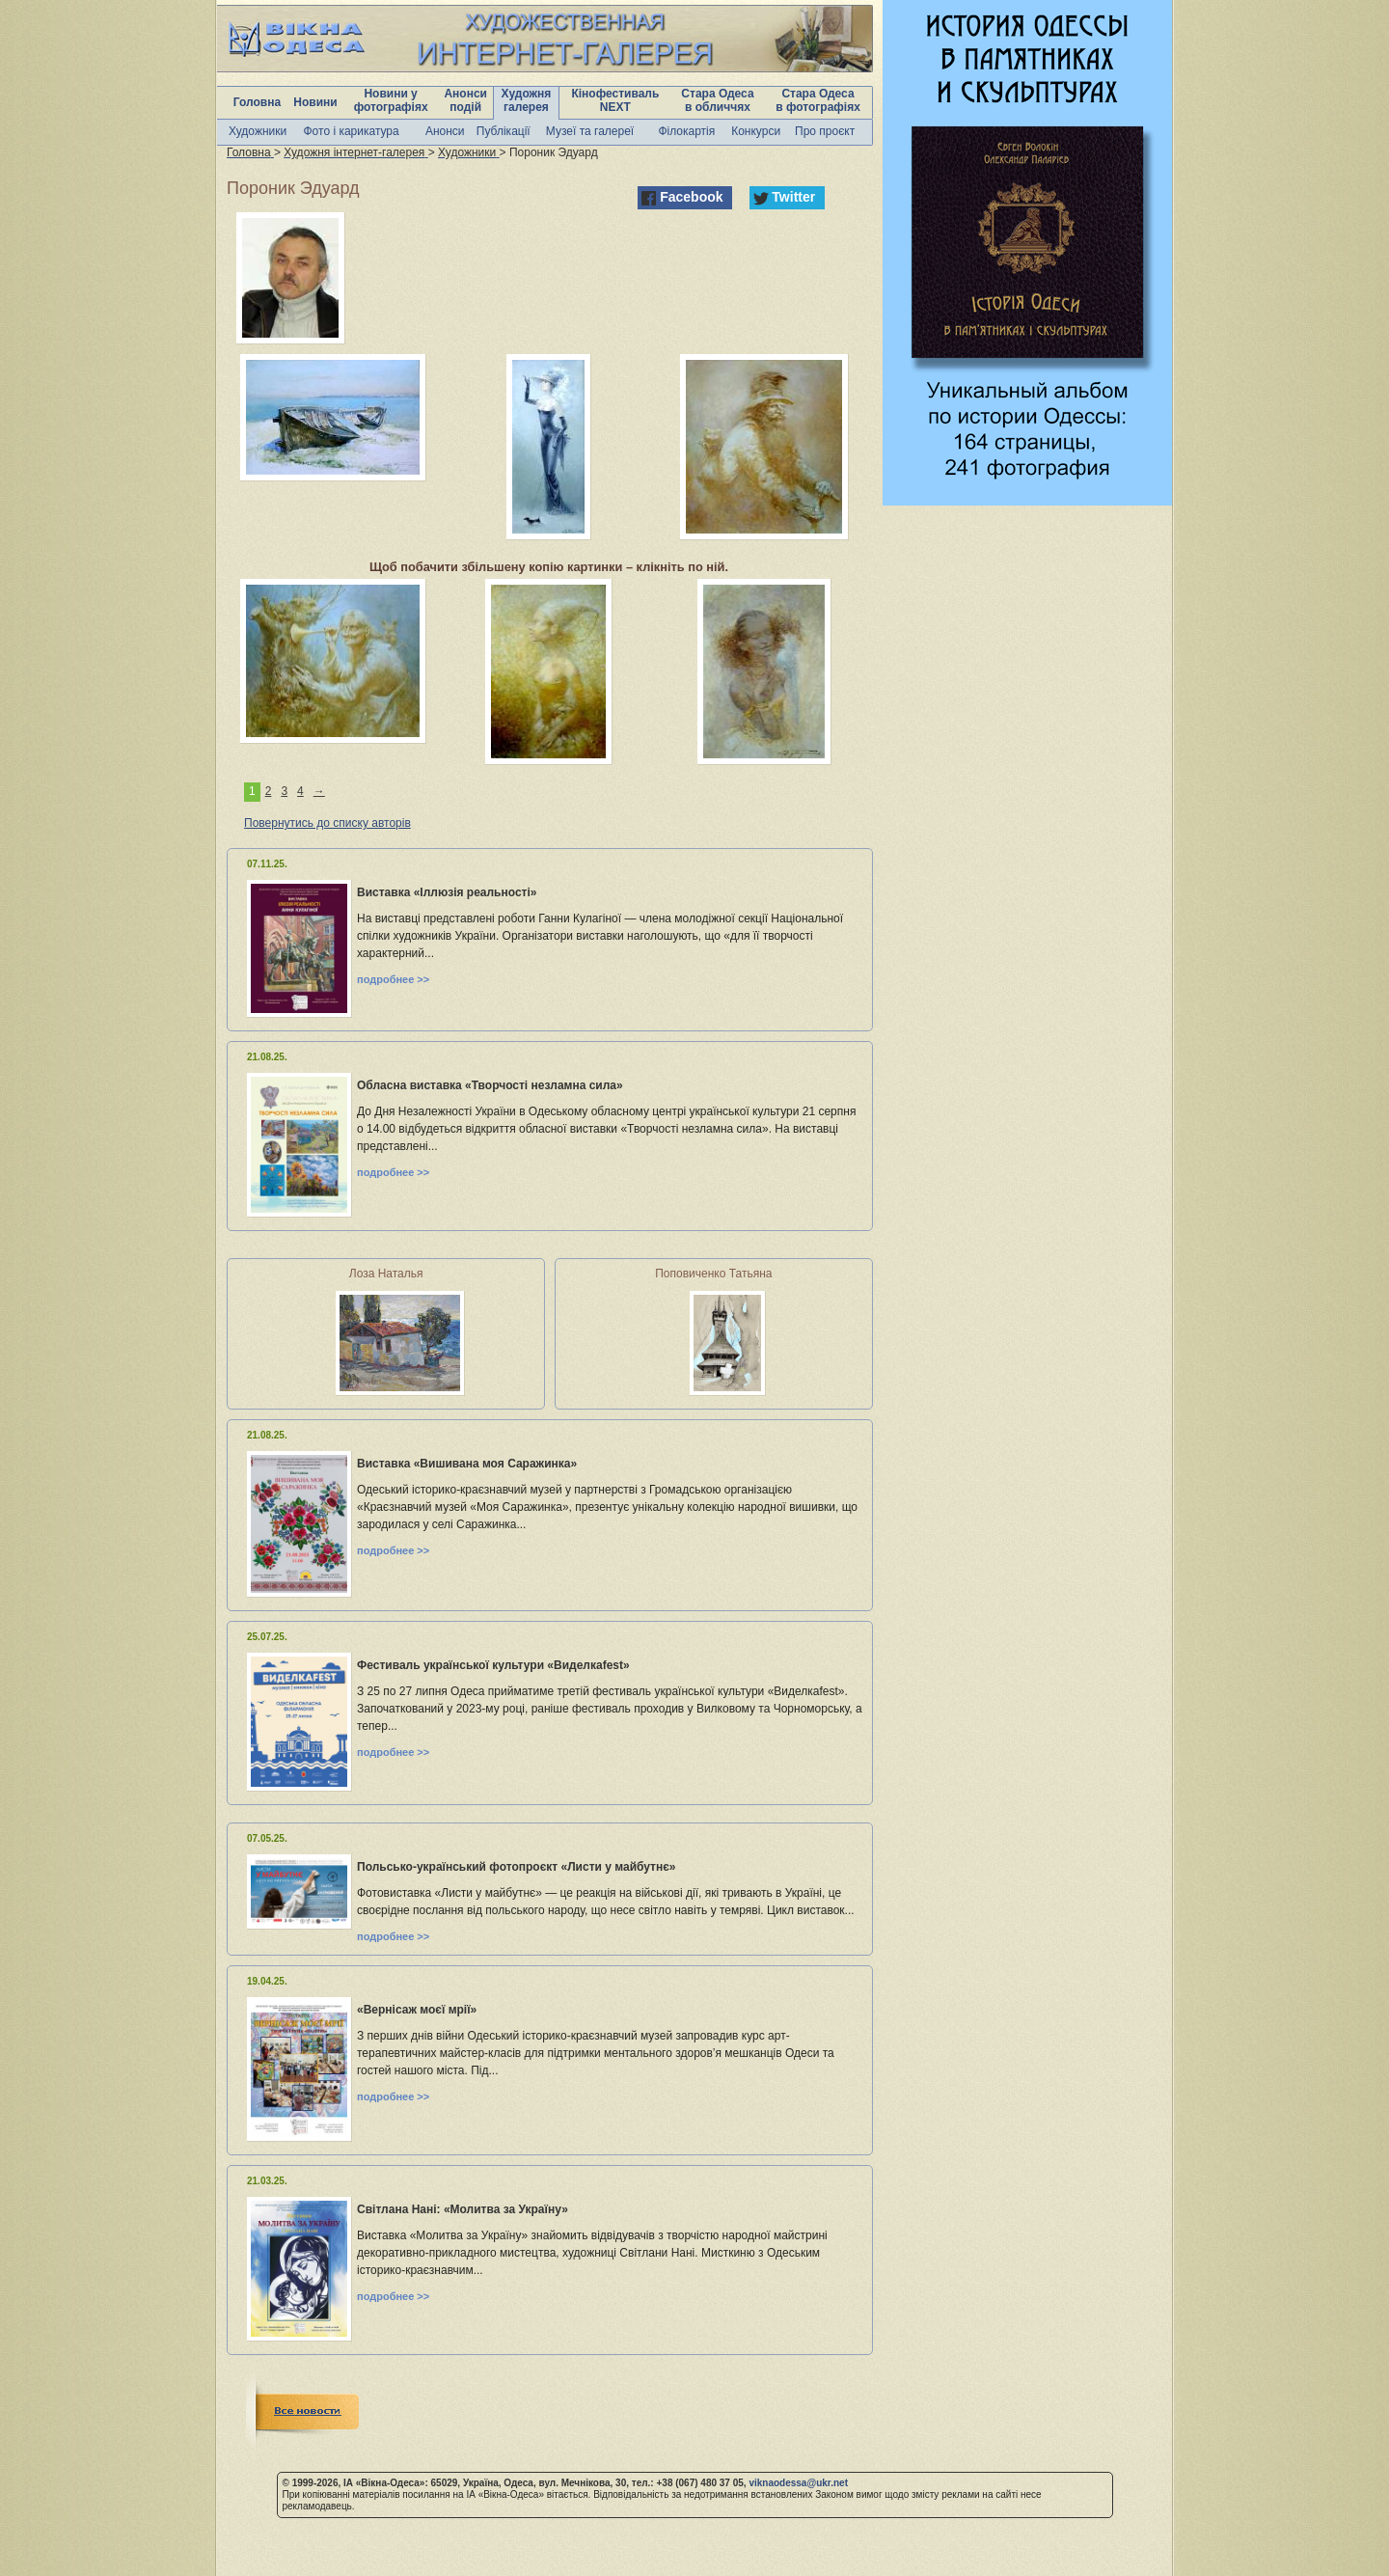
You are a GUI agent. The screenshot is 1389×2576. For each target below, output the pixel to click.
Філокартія (686, 131)
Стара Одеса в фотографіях (818, 100)
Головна (257, 102)
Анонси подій (465, 100)
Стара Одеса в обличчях (717, 100)
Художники (257, 131)
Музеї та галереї (590, 131)
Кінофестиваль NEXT (615, 100)
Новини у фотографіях (391, 100)
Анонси (445, 131)
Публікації (504, 131)
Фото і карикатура (350, 131)
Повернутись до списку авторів (327, 823)
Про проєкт (825, 131)
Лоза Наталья (386, 1273)
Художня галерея (527, 100)
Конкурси (755, 131)
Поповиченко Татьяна (713, 1273)
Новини (315, 102)
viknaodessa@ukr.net (798, 2483)
